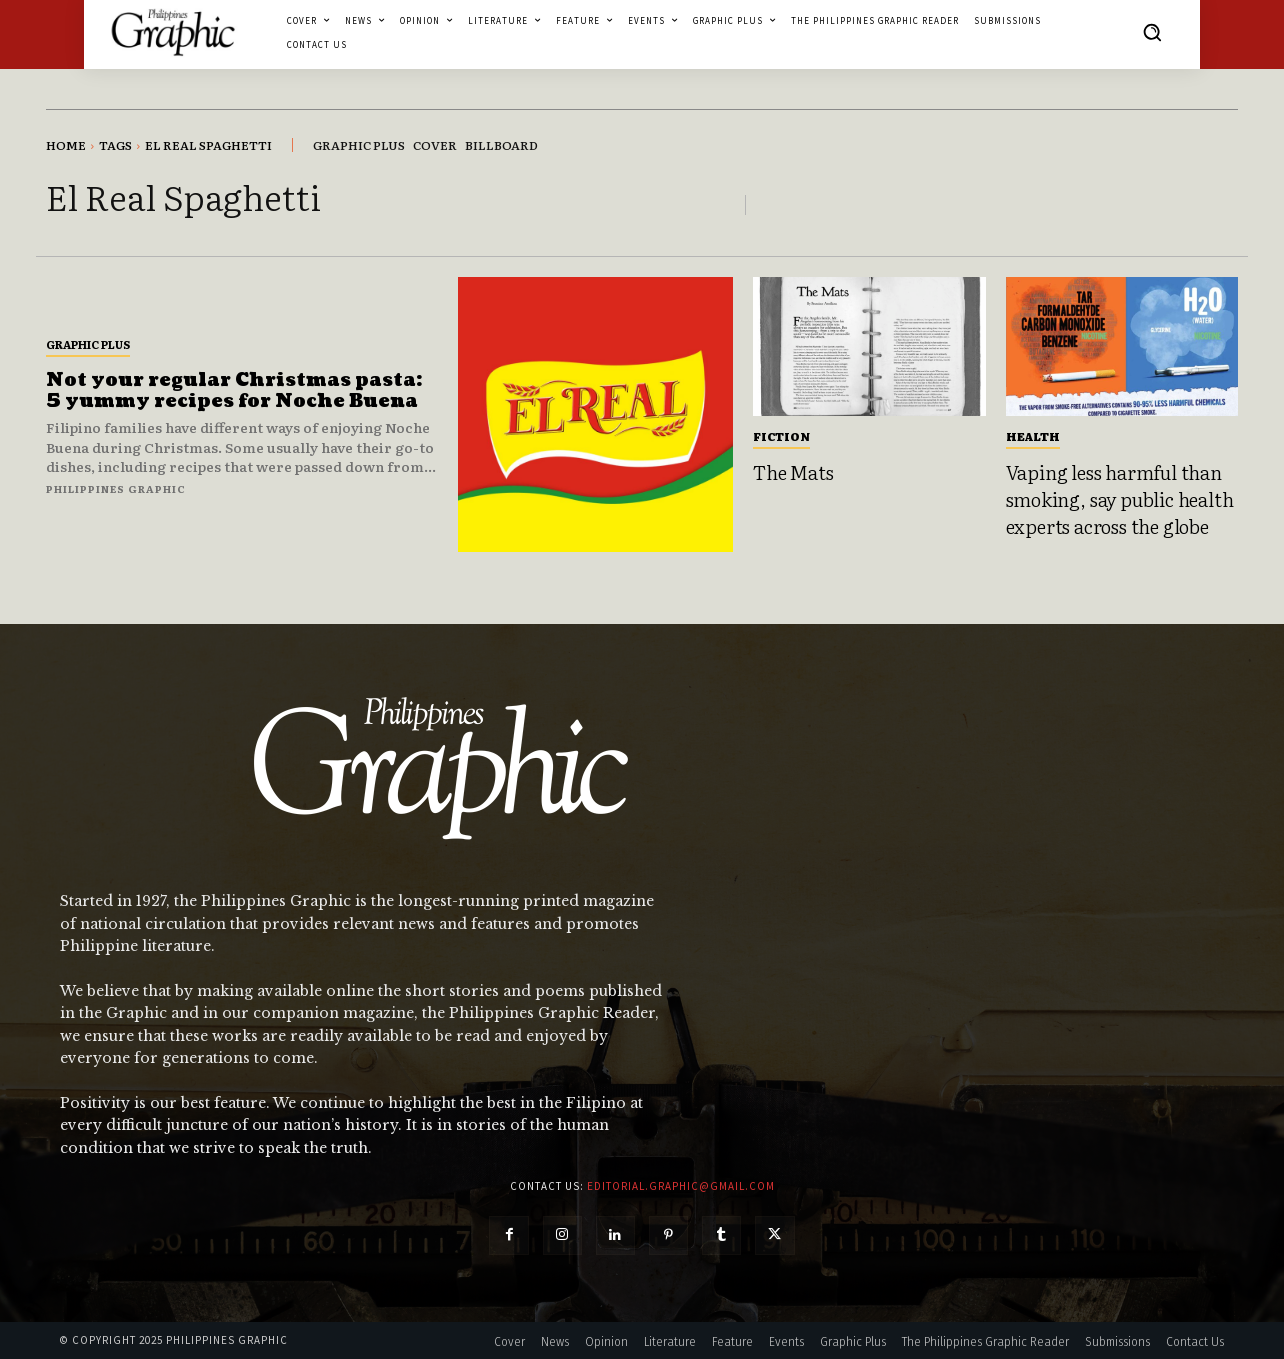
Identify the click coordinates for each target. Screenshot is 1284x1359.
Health (1033, 436)
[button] (1152, 32)
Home (66, 145)
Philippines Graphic (116, 488)
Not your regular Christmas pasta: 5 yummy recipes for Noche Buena (234, 391)
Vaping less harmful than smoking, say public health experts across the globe (1120, 498)
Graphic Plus (88, 344)
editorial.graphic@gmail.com (681, 1186)
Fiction (781, 436)
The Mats (793, 472)
